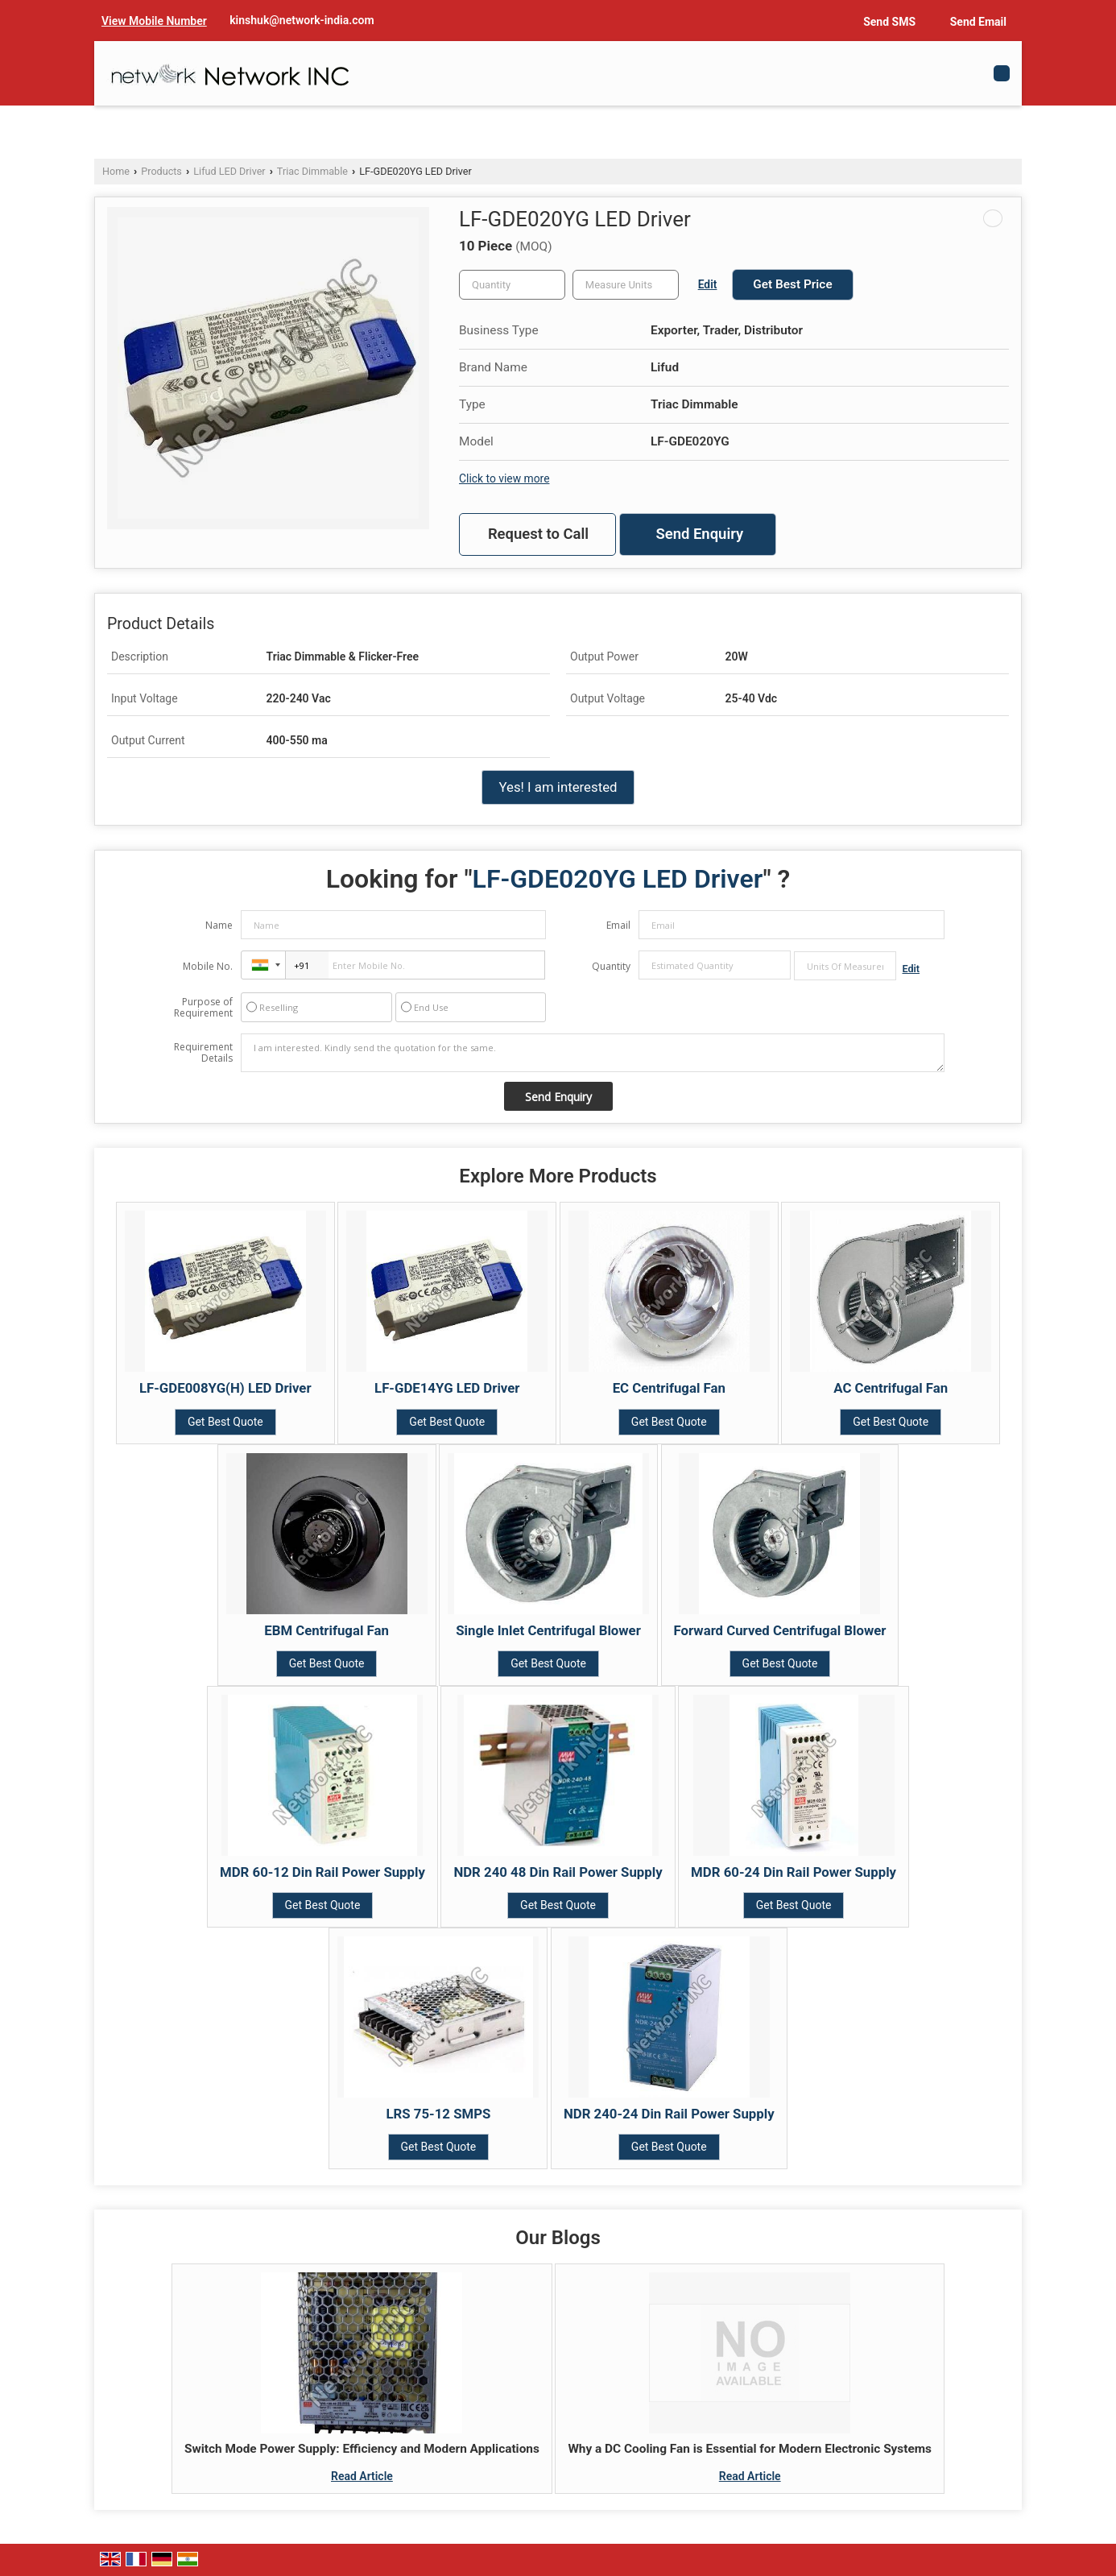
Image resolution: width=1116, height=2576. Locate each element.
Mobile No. (208, 966)
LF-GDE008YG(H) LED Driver (225, 1388)
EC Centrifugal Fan (669, 1388)
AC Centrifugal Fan (890, 1388)
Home (116, 171)
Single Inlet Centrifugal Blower (548, 1630)
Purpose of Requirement (203, 1007)
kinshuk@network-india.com (301, 20)
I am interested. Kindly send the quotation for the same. (592, 1052)
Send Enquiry (699, 534)
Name (219, 925)
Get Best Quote (225, 1421)
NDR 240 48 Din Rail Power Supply (557, 1872)
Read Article (362, 2476)
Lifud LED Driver (229, 171)
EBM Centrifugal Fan (326, 1630)
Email (618, 925)
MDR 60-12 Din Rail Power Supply (322, 1872)
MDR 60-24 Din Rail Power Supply (793, 1872)
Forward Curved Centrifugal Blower (780, 1630)
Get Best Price (792, 284)
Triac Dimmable (312, 171)
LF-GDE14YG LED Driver (446, 1388)
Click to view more (504, 478)
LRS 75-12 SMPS (438, 2114)
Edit (707, 284)
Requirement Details (203, 1053)
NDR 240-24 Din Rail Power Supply (669, 2114)
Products (161, 171)
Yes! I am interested (557, 787)
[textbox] (625, 285)
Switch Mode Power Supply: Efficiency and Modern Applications (361, 2448)
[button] (154, 20)
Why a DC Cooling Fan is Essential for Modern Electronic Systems (750, 2448)
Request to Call (538, 534)
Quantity (611, 966)
